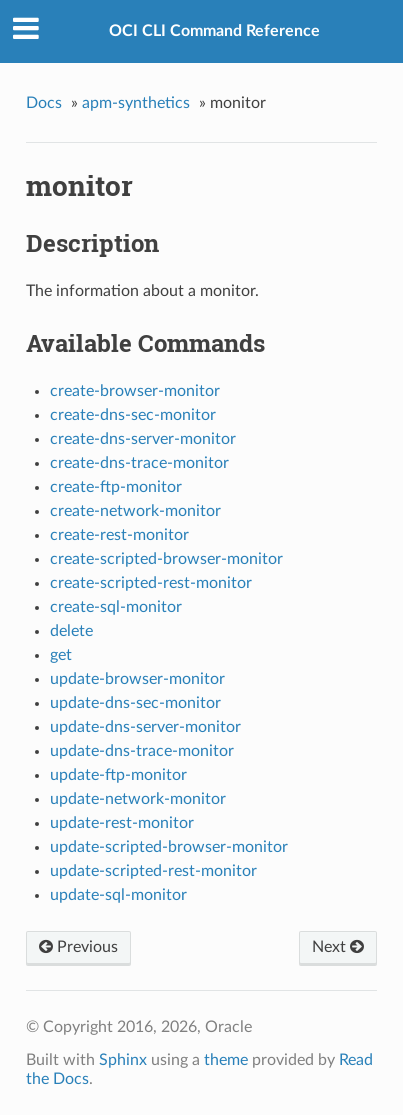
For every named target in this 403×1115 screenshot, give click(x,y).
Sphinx (123, 1060)
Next (338, 947)
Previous (78, 947)
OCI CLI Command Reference (214, 31)
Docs (44, 103)
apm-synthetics (136, 103)
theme (226, 1060)
